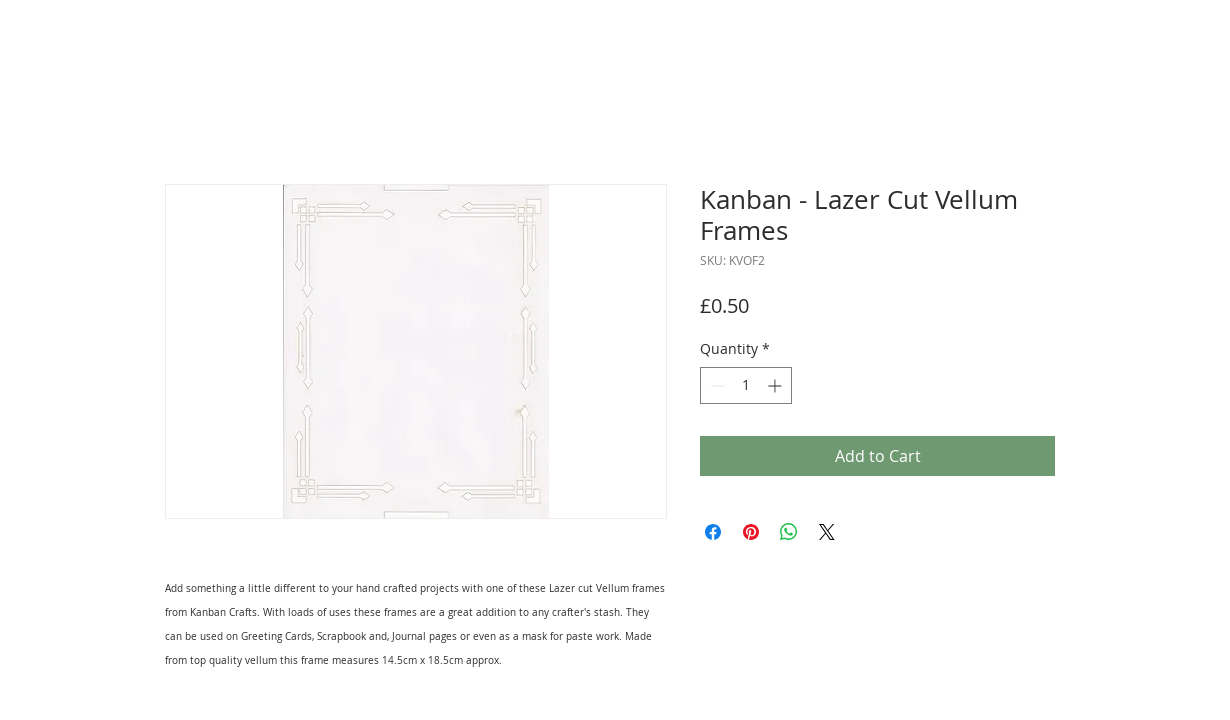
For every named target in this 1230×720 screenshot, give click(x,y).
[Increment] (776, 385)
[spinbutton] (746, 385)
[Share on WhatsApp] (789, 532)
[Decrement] (715, 385)
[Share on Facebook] (713, 532)
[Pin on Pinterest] (751, 532)
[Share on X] (827, 532)
